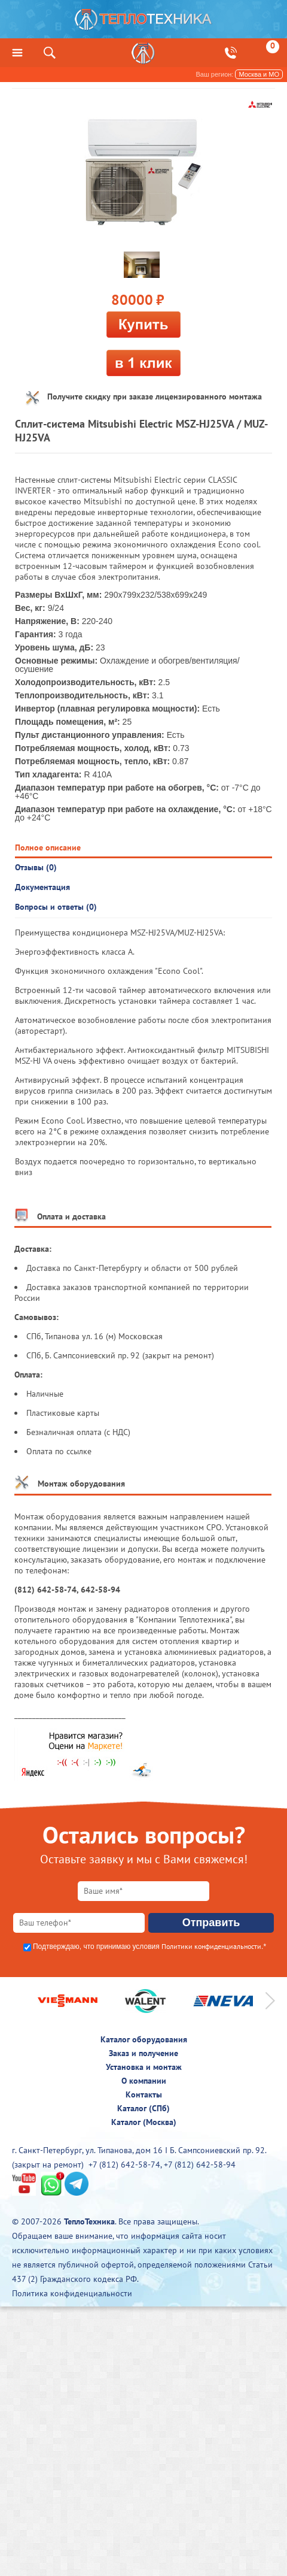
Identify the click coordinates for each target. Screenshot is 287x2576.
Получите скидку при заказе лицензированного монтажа (154, 396)
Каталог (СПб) (143, 2108)
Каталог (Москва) (143, 2122)
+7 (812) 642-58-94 (200, 2164)
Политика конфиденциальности (72, 2293)
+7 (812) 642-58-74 (124, 2164)
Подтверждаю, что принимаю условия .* (149, 1946)
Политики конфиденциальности (211, 1946)
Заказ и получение (143, 2053)
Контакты (144, 2094)
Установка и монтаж (144, 2067)
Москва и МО (259, 74)
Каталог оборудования (143, 2039)
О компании (143, 2080)
